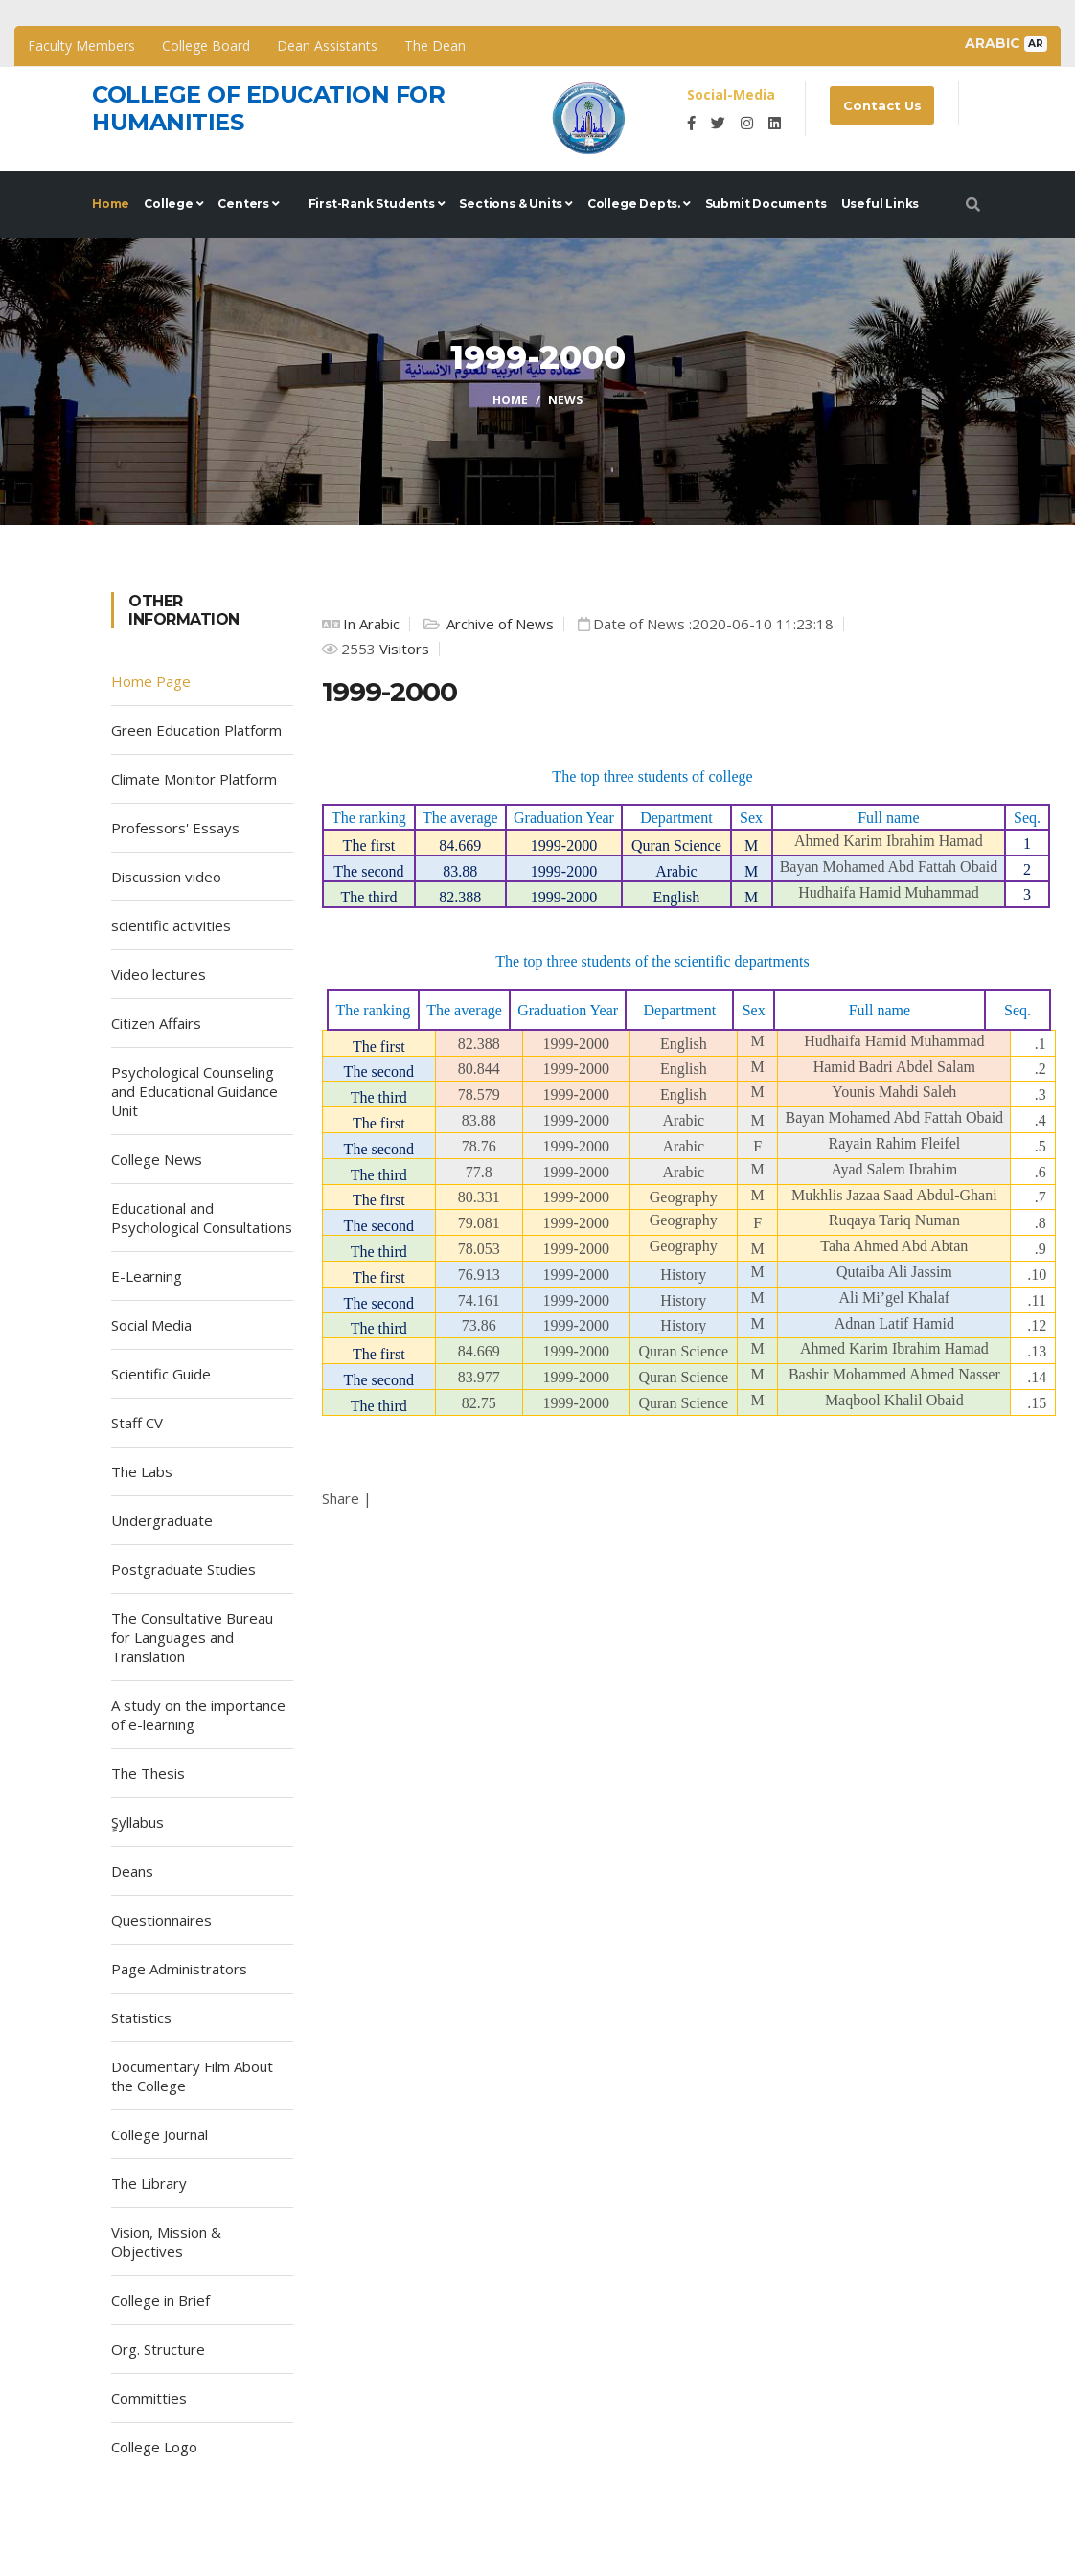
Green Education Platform (196, 730)
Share (340, 1498)
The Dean (435, 45)
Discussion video (166, 876)
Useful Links (880, 203)
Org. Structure (158, 2349)
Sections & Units (515, 203)
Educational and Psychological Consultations (201, 1217)
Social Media (151, 1324)
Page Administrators (179, 1968)
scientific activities (171, 925)
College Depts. (639, 203)
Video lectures (158, 974)
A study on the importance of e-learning (198, 1715)
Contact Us (883, 105)
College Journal (159, 2134)
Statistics (141, 2017)
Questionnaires (161, 1919)
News (565, 400)
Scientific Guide (161, 1373)
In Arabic (371, 623)
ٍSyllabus (137, 1822)
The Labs (141, 1471)
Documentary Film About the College (192, 2076)
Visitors (402, 648)
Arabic (1006, 43)
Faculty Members (81, 45)
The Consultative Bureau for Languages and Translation (192, 1637)
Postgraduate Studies (183, 1569)
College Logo (154, 2446)
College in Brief (160, 2300)
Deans (132, 1871)
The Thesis (148, 1773)
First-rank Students (377, 203)
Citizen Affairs (156, 1023)
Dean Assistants (327, 45)
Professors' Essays (175, 827)
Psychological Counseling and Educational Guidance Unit (194, 1091)
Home (110, 203)
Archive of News (498, 623)
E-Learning (146, 1276)
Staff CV (137, 1422)
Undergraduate (162, 1520)
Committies (149, 2397)
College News (156, 1159)
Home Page (151, 681)
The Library (149, 2183)
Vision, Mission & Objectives (166, 2242)
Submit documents (766, 203)
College (173, 203)
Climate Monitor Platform (194, 778)
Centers (248, 203)
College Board (206, 45)
